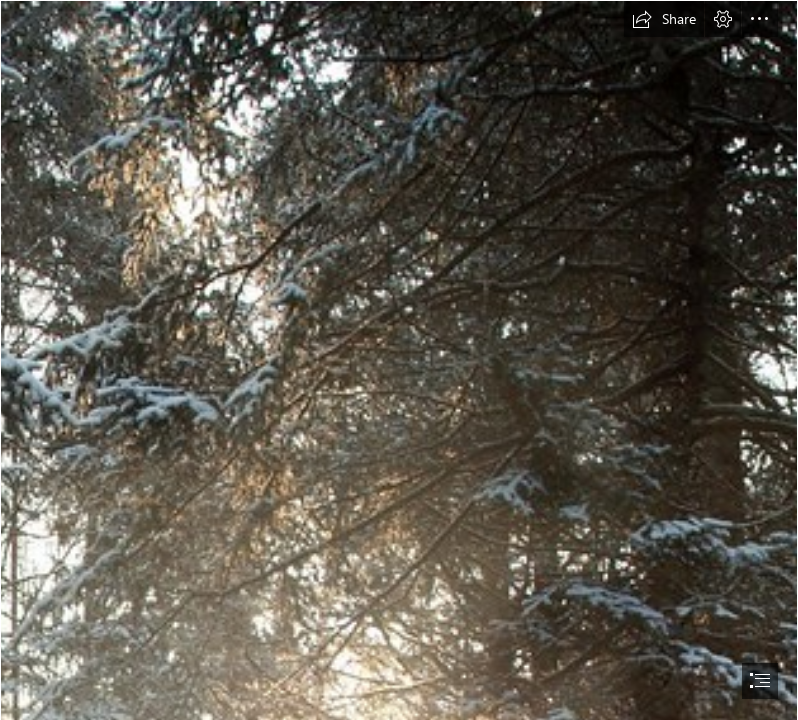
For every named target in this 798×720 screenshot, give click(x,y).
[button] (664, 19)
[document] (399, 360)
